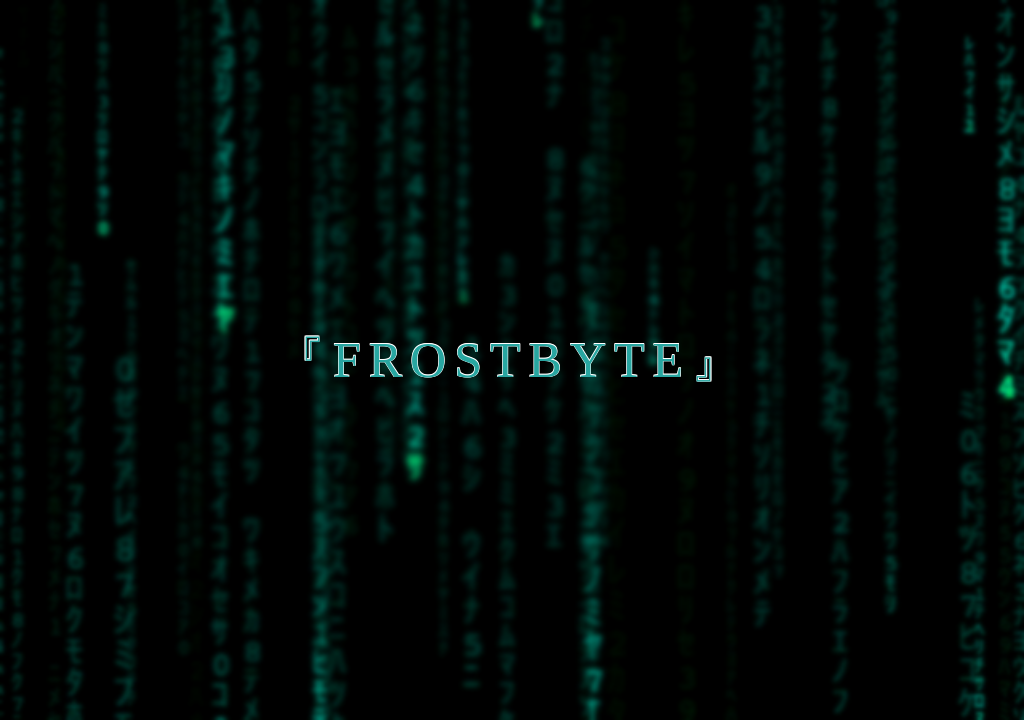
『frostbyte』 (512, 360)
